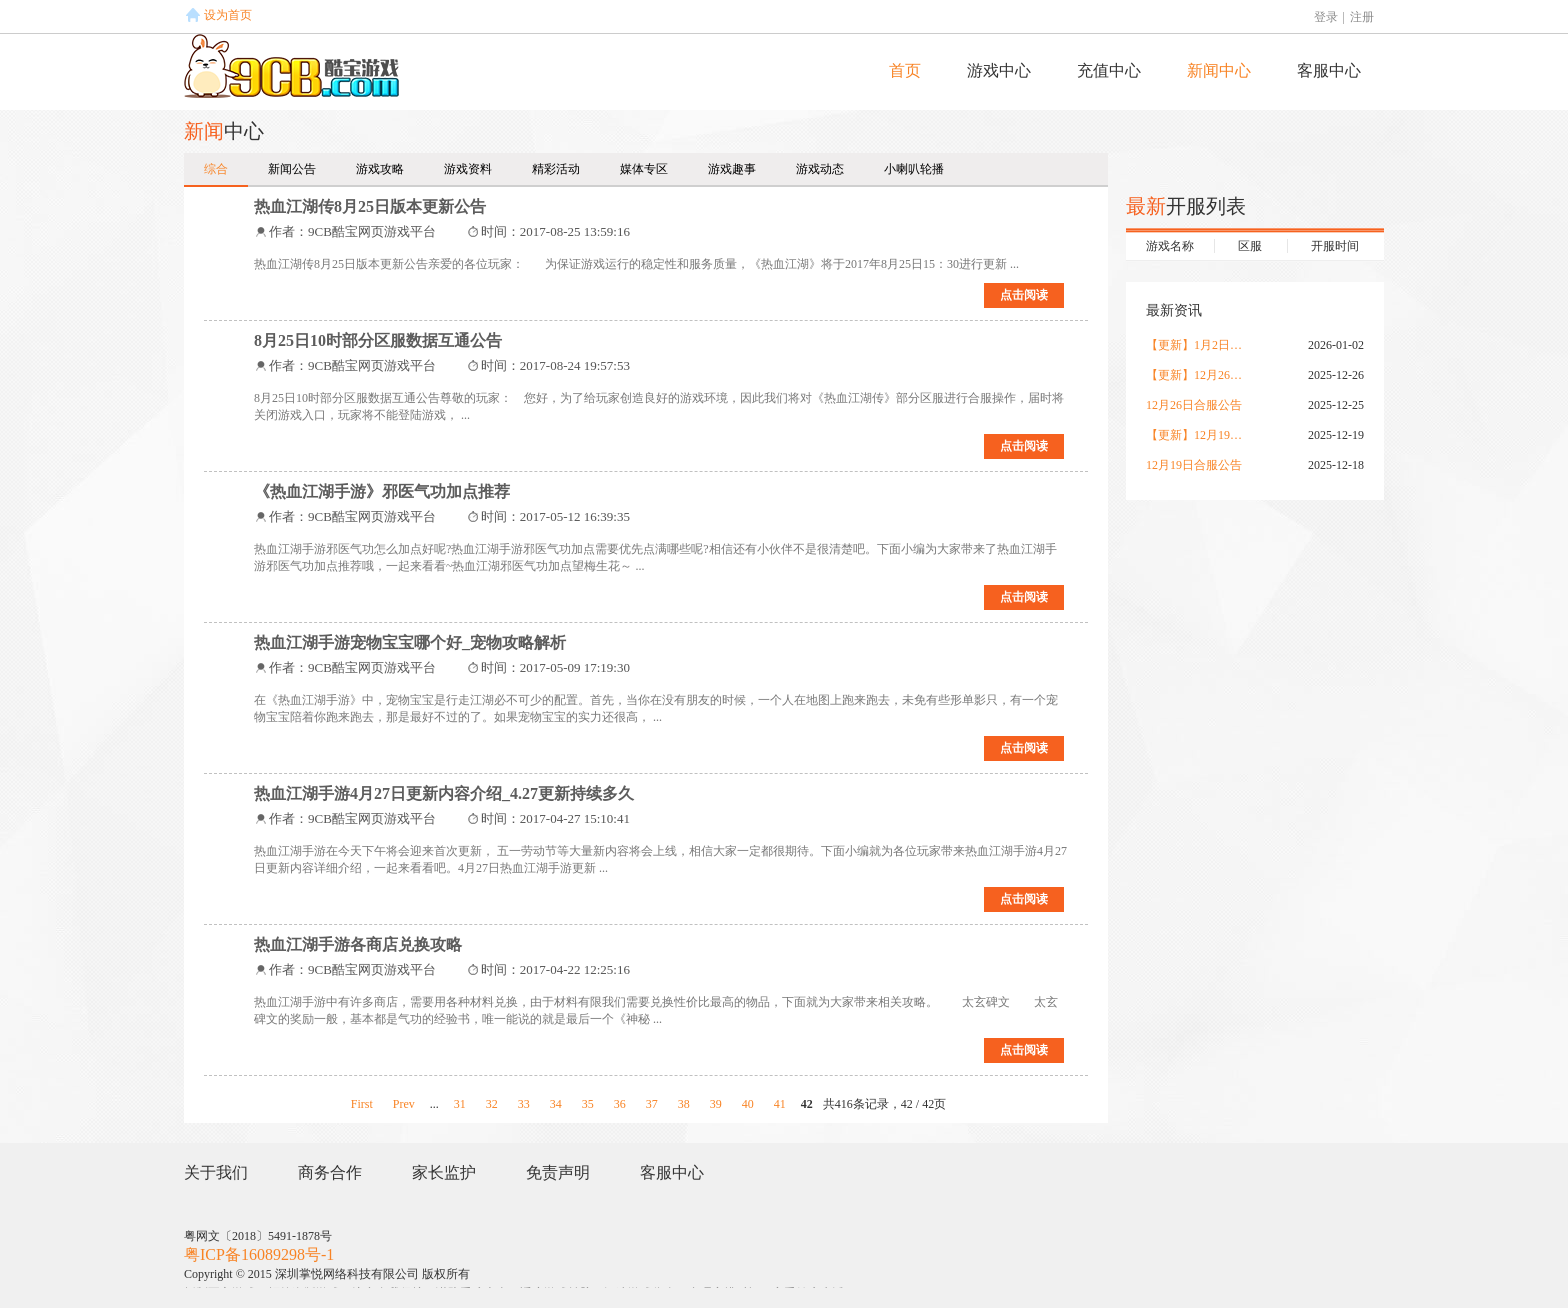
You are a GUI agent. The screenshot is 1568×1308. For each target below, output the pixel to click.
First (362, 1104)
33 (524, 1104)
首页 (905, 70)
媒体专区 (644, 169)
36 (620, 1104)
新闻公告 (292, 169)
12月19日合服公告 (1194, 465)
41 (780, 1104)
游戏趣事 (732, 169)
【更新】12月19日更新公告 (1196, 435)
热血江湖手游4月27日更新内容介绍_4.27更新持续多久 (444, 793)
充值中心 (1109, 70)
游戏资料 (468, 169)
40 (748, 1104)
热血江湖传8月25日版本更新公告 (370, 206)
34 (556, 1104)
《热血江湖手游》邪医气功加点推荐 (382, 491)
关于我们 (216, 1172)
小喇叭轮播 (914, 169)
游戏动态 (820, 169)
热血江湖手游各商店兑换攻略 (358, 944)
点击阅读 (1024, 295)
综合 (216, 169)
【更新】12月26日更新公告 (1196, 375)
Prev (404, 1104)
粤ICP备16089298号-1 (259, 1254)
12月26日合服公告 (1194, 405)
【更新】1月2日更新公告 (1196, 345)
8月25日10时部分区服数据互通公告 (378, 340)
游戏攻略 (380, 169)
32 (492, 1104)
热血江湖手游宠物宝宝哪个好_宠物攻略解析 (410, 642)
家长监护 (444, 1172)
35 (588, 1104)
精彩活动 (556, 169)
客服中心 (1329, 70)
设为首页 (228, 15)
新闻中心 (1219, 70)
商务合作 (330, 1172)
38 (684, 1104)
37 (652, 1104)
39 (716, 1104)
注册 (1362, 17)
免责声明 (558, 1172)
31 (460, 1104)
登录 (1326, 17)
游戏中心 (999, 70)
